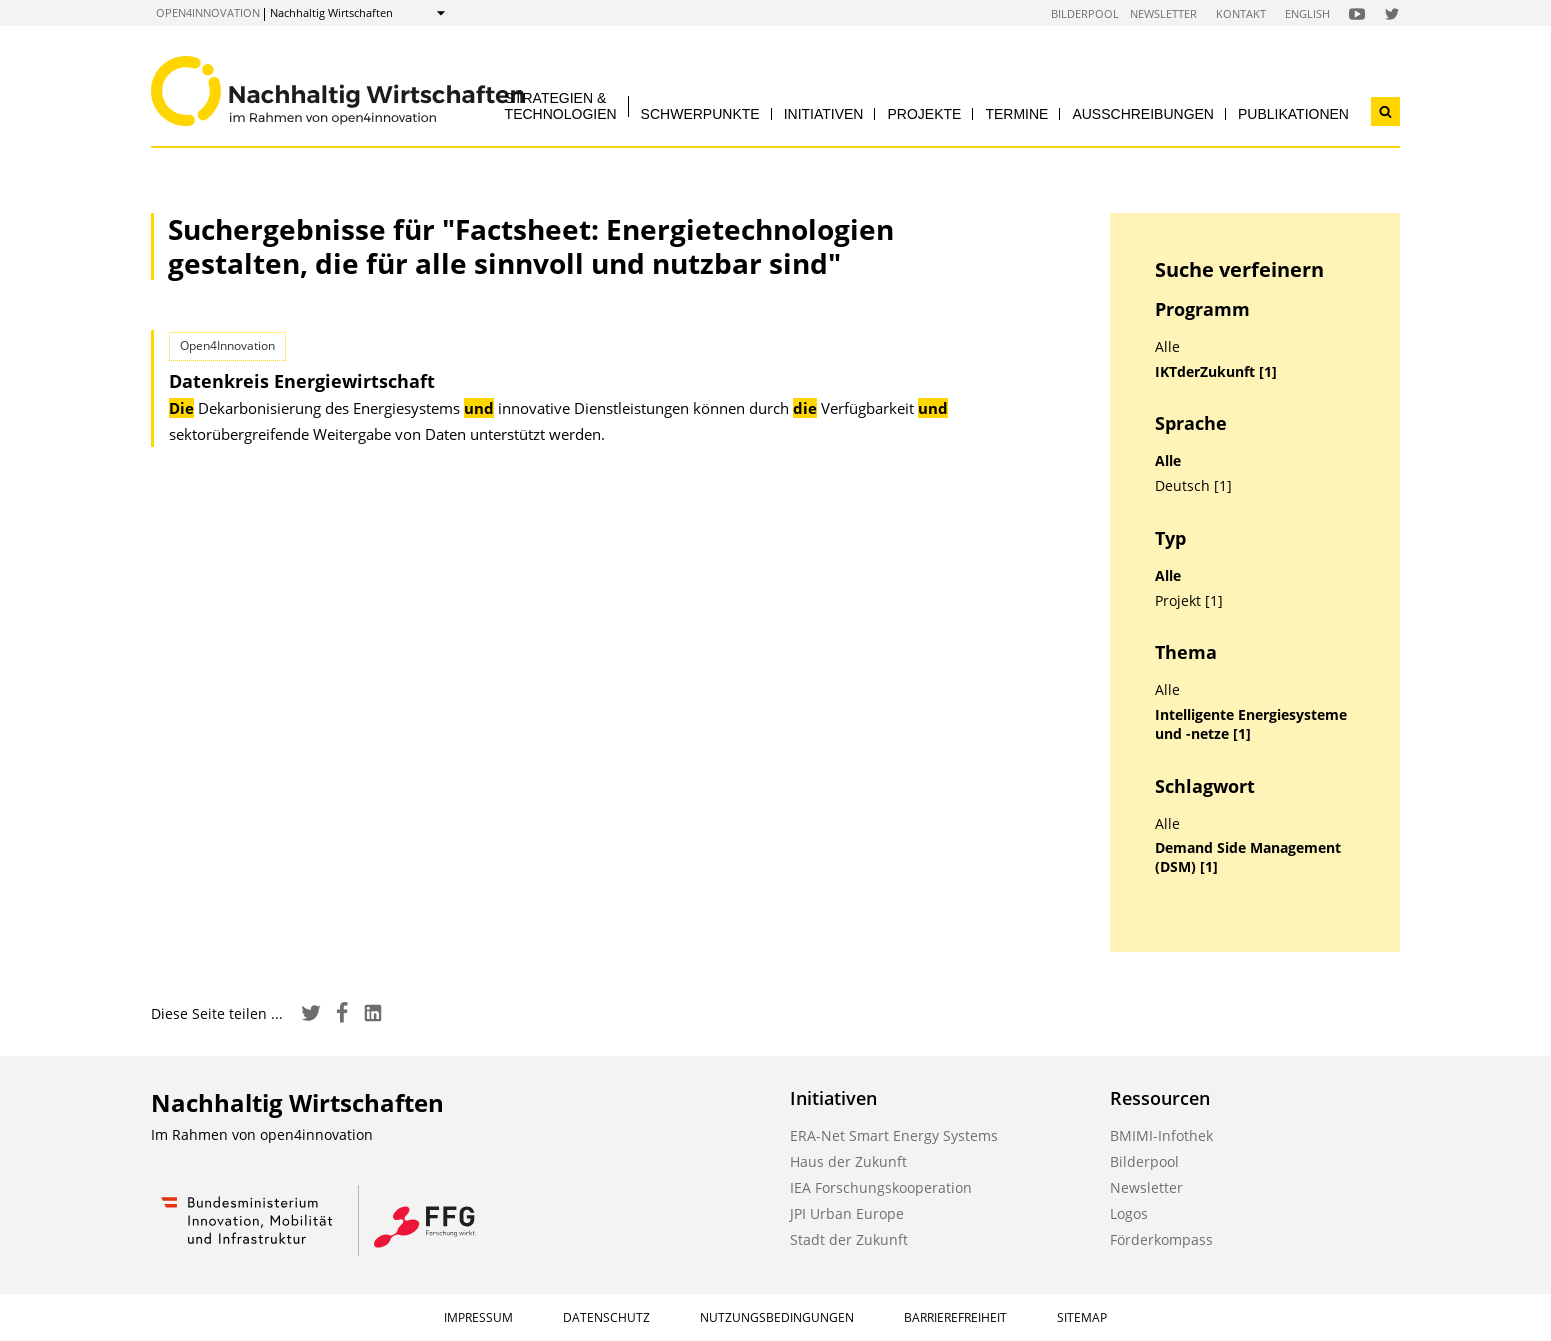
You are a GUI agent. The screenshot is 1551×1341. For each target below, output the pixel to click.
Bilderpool (1085, 13)
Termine (1016, 114)
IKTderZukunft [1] (1216, 372)
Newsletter (1163, 13)
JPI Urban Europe (847, 1213)
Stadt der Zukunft (849, 1239)
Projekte (924, 114)
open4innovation (208, 12)
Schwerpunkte (700, 114)
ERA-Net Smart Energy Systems (894, 1135)
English (1307, 13)
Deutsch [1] (1193, 486)
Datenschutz (606, 1317)
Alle (1167, 347)
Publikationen (1293, 114)
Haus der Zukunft (848, 1161)
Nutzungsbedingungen (777, 1317)
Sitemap (1082, 1317)
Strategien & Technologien (561, 105)
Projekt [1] (1189, 601)
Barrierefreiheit (955, 1317)
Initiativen (824, 114)
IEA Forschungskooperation (881, 1187)
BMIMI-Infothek (1161, 1135)
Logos (1129, 1213)
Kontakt (1241, 13)
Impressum (478, 1317)
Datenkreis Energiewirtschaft (302, 381)
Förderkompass (1161, 1239)
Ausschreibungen (1143, 114)
